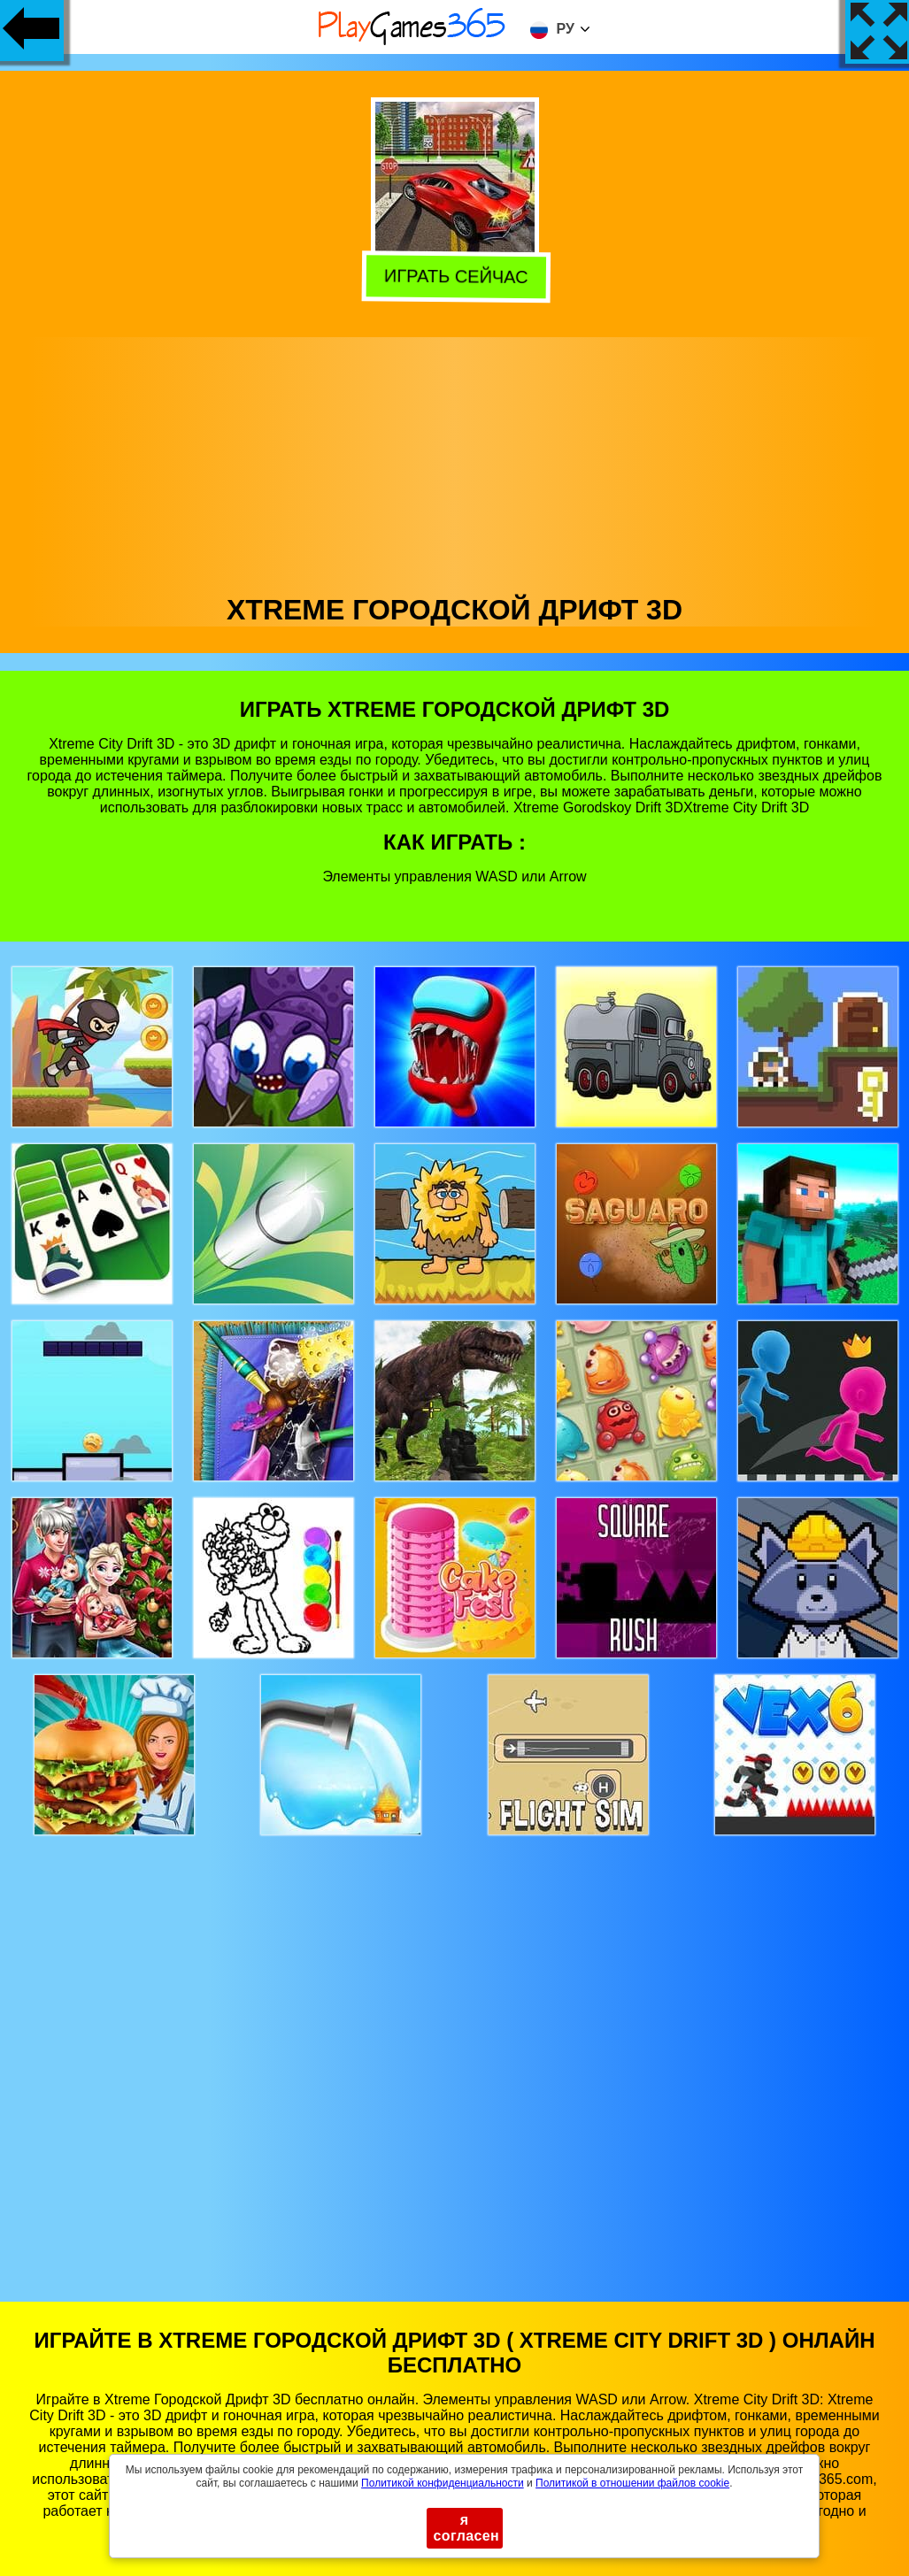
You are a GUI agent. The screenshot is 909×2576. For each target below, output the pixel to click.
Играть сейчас (452, 276)
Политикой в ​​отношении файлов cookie (632, 2483)
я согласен (467, 2527)
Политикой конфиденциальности (442, 2483)
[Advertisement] (455, 461)
